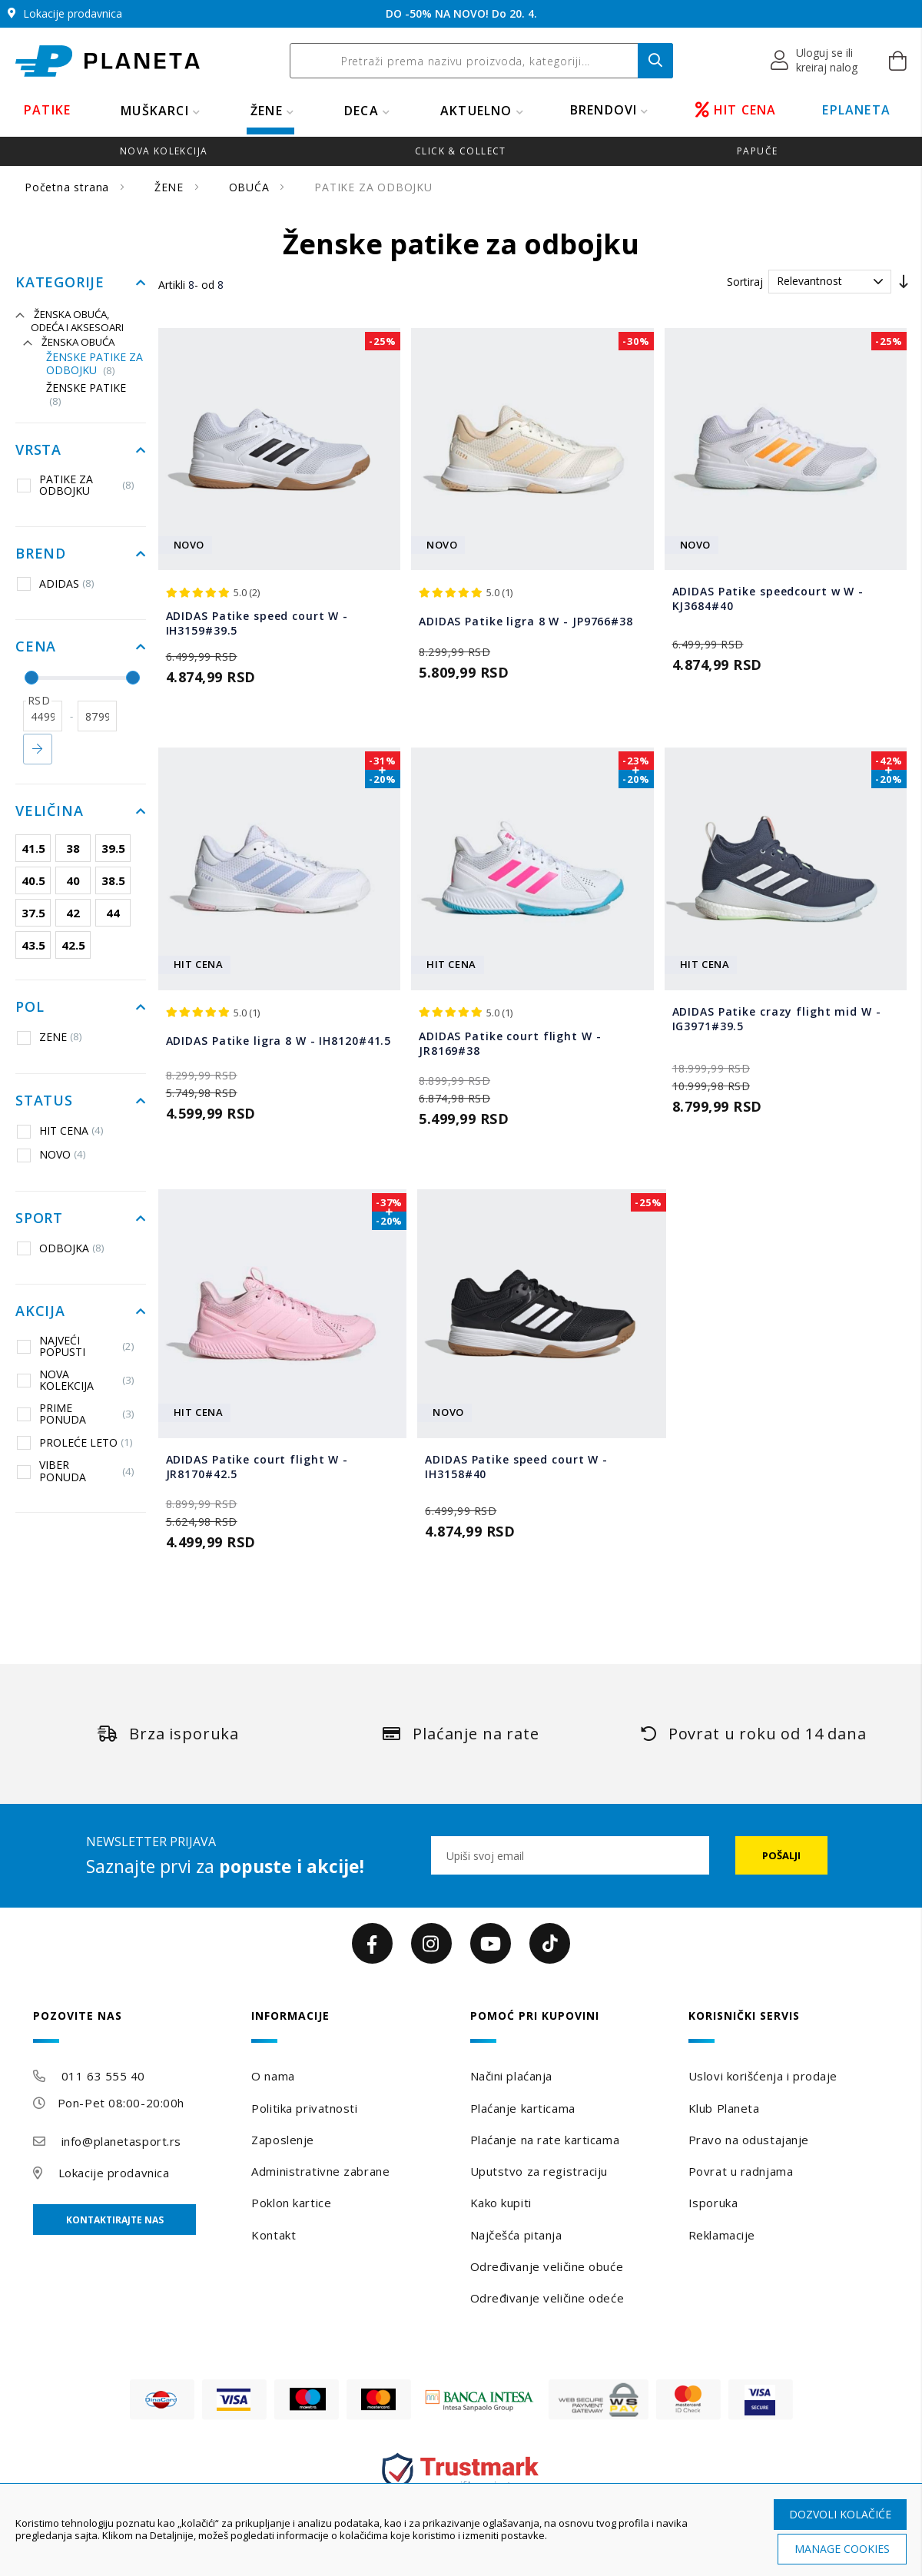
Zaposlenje (282, 2139)
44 (113, 912)
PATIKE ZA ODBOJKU (75, 485)
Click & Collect (460, 150)
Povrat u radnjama (741, 2171)
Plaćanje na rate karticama (545, 2139)
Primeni (37, 749)
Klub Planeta (724, 2108)
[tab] (133, 2026)
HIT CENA (736, 109)
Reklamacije (721, 2235)
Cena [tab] (35, 647)
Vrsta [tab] (38, 450)
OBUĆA (251, 187)
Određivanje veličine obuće (547, 2266)
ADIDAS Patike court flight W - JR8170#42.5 (257, 1466)
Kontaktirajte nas (115, 2219)
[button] (815, 60)
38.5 (113, 880)
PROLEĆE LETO (75, 1442)
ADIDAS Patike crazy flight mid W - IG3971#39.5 (776, 1018)
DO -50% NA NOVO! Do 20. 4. (461, 13)
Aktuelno (476, 110)
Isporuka (713, 2202)
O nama (272, 2076)
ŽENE (266, 110)
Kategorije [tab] (59, 282)
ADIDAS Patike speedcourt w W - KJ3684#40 (768, 598)
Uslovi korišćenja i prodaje (762, 2076)
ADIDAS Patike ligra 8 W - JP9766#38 (526, 621)
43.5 (33, 945)
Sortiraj (745, 281)
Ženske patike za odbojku (94, 364)
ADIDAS (56, 583)
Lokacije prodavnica (114, 2172)
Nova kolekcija (163, 150)
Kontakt (273, 2235)
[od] (42, 716)
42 (73, 912)
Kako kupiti (501, 2202)
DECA (361, 110)
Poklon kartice (291, 2202)
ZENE (49, 1037)
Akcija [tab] (40, 1311)
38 (73, 848)
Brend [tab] (40, 554)
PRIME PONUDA (75, 1414)
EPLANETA (856, 109)
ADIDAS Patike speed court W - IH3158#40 (516, 1466)
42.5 (73, 945)
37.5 (33, 912)
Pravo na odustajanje (748, 2139)
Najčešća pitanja (516, 2235)
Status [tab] (44, 1101)
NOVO (51, 1155)
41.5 (33, 848)
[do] (97, 716)
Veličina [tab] (49, 811)
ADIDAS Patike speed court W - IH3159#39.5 (257, 623)
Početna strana (69, 187)
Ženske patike (86, 395)
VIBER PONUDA (75, 1471)
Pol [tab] (29, 1007)
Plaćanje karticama (522, 2108)
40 (73, 880)
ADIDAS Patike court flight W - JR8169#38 (510, 1043)
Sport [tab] (39, 1218)
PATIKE (47, 109)
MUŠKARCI (155, 110)
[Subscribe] (781, 1855)
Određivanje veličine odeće (547, 2298)
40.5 (33, 880)
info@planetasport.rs (121, 2141)
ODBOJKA (60, 1248)
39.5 (113, 848)
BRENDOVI (604, 109)
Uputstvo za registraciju (539, 2171)
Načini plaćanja (511, 2076)
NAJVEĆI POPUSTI (75, 1346)
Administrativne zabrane (320, 2171)
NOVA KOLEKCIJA (75, 1380)
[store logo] (107, 61)
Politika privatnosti (304, 2108)
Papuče (757, 150)
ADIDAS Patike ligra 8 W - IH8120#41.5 (279, 1040)
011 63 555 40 (103, 2076)
